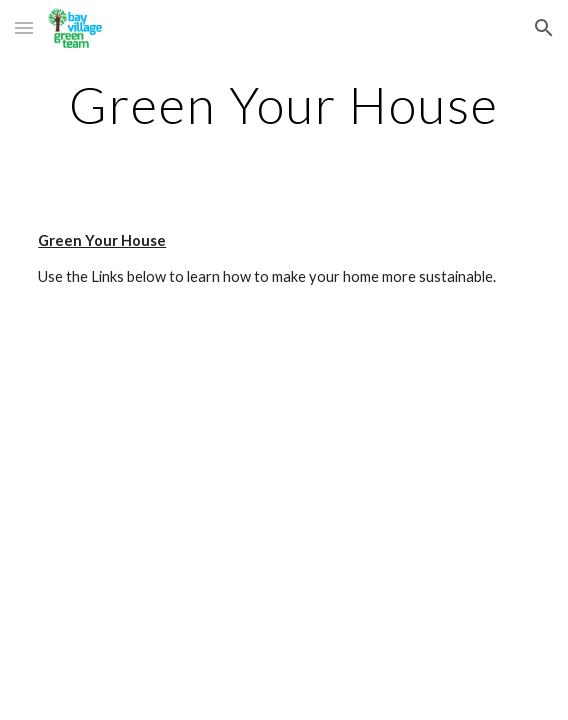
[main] (283, 105)
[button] (24, 27)
